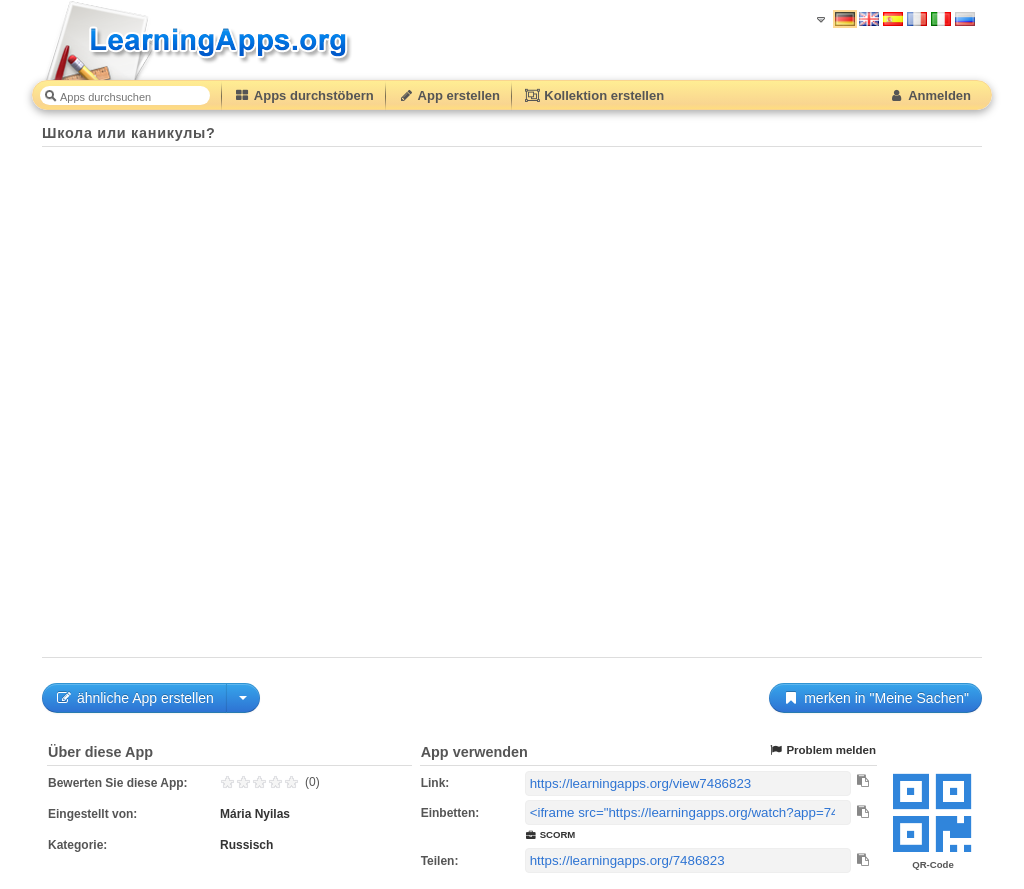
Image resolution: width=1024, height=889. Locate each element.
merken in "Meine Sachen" (875, 698)
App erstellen (449, 95)
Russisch (246, 845)
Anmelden (929, 95)
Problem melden (822, 750)
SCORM (550, 834)
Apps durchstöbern (304, 95)
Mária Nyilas (255, 814)
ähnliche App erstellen (134, 698)
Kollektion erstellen (594, 95)
